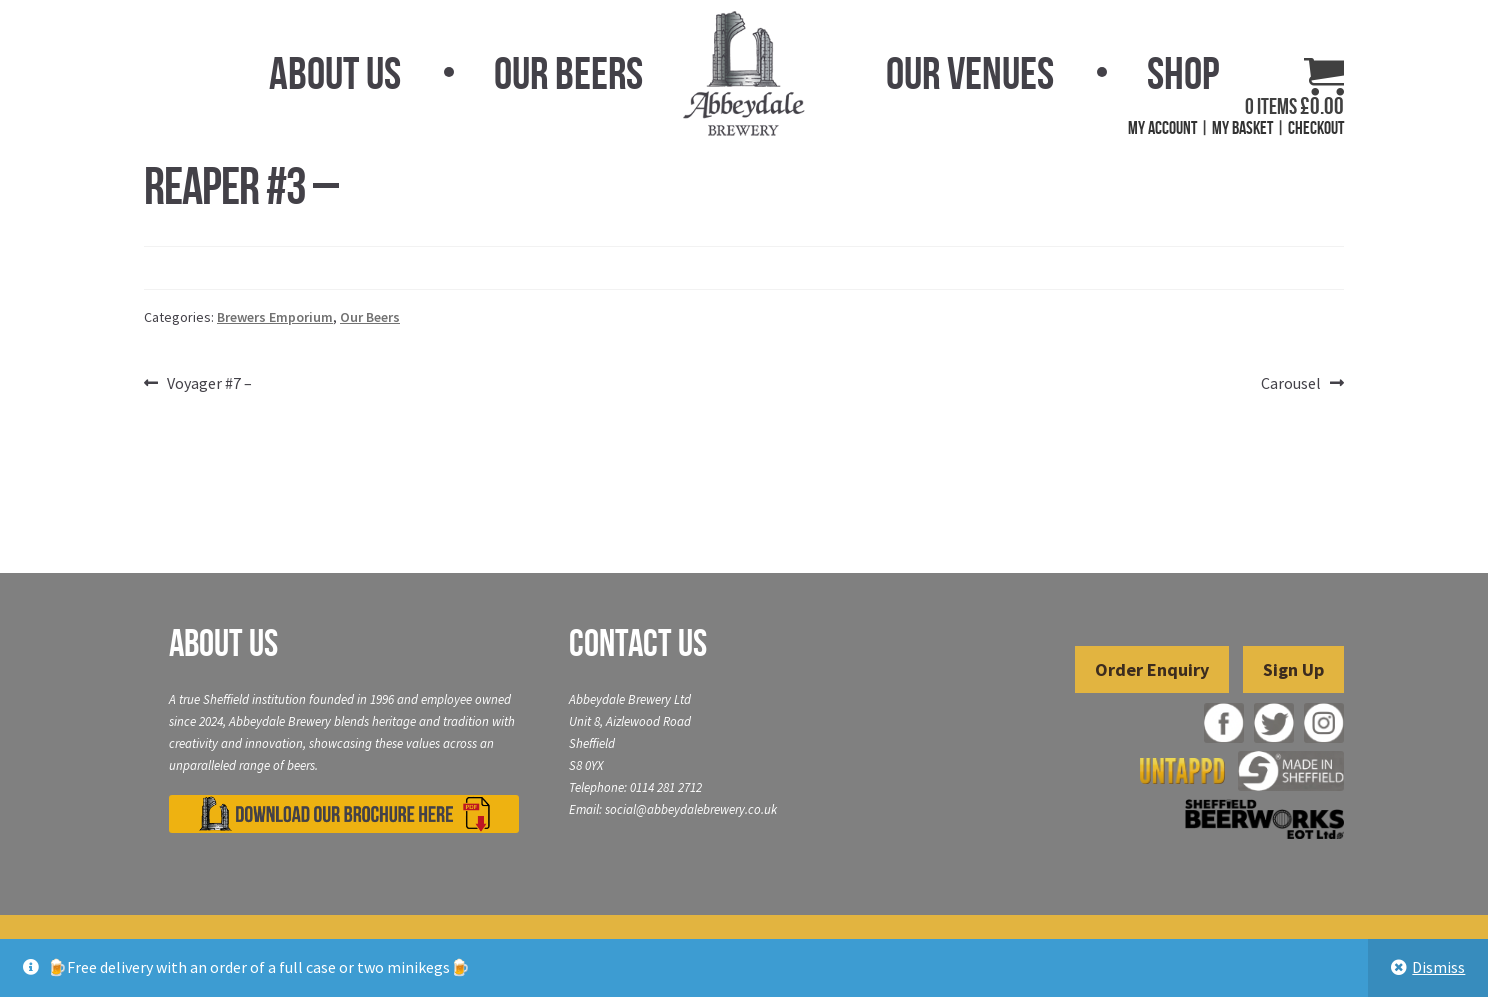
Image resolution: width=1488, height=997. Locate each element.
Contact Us (638, 643)
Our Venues (970, 73)
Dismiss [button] (1438, 967)
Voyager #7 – (209, 384)
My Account (1162, 128)
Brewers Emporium (275, 317)
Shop (1183, 73)
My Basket (1242, 128)
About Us (335, 73)
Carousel (1291, 384)
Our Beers (568, 73)
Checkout (1316, 128)
